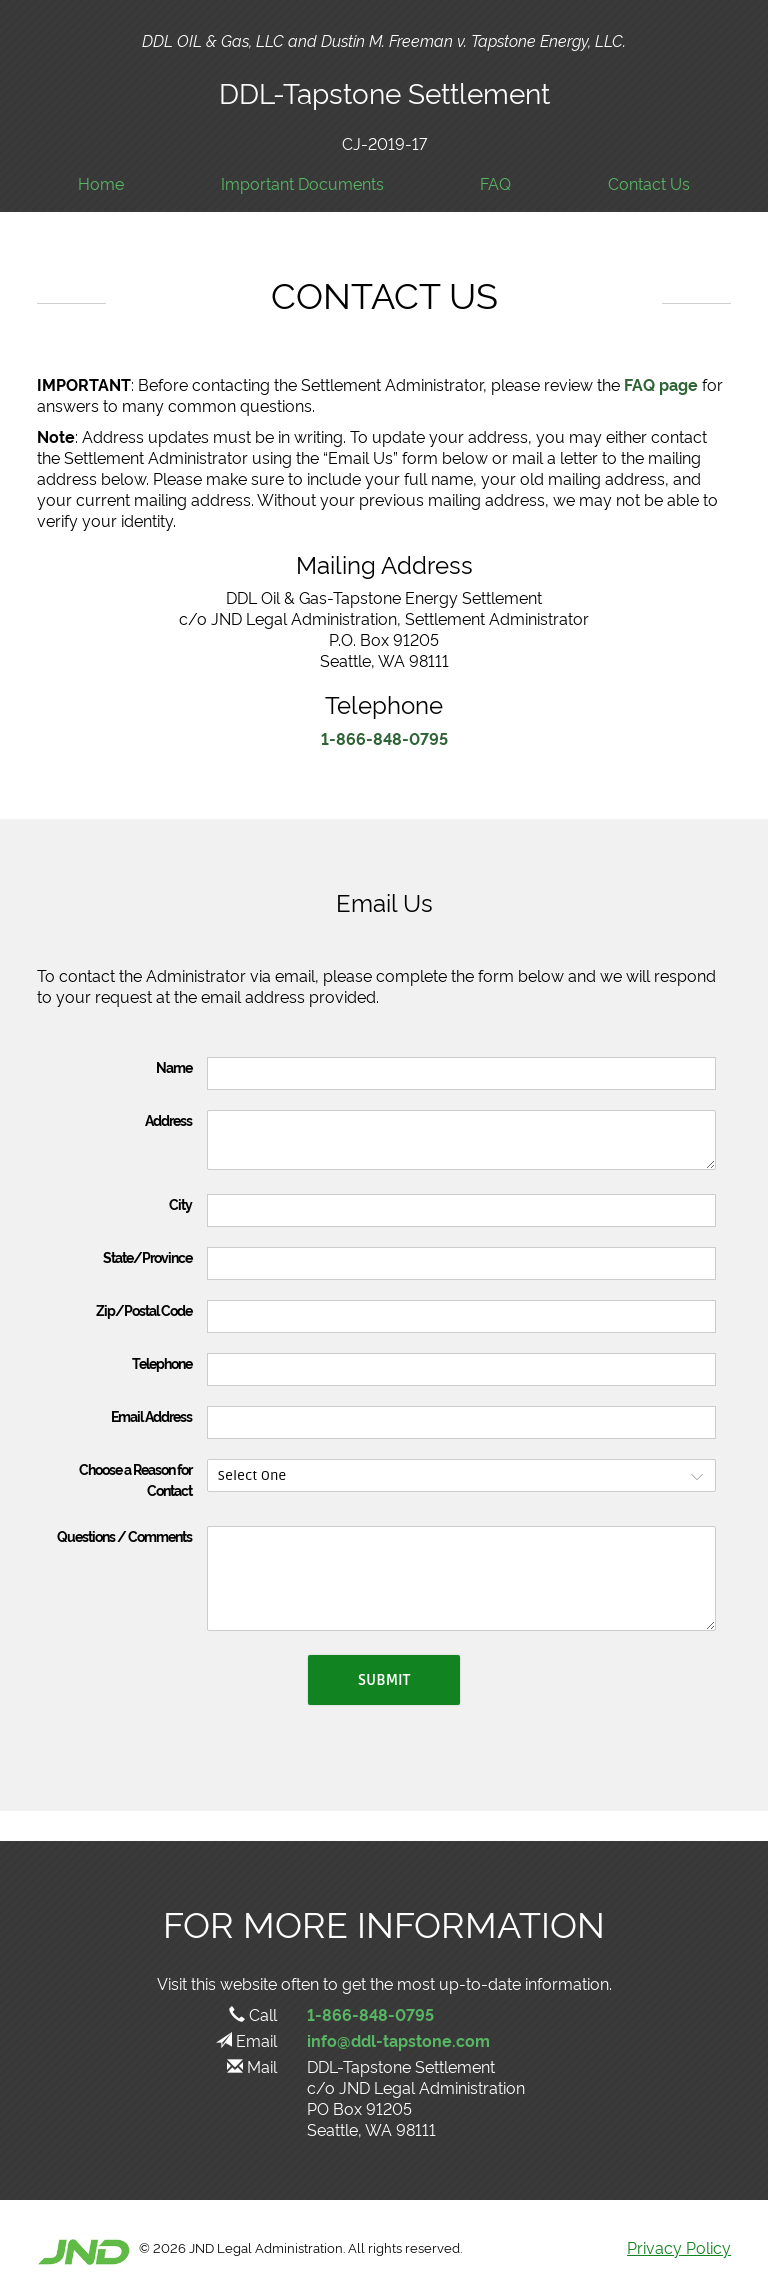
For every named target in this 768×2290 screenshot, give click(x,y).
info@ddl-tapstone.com (398, 2040)
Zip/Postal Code (144, 1310)
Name (174, 1067)
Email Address (151, 1416)
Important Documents (302, 183)
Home (101, 183)
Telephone (162, 1363)
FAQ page (661, 384)
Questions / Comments (124, 1536)
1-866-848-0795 (384, 738)
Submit (384, 1680)
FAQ (495, 183)
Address (168, 1120)
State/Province (147, 1257)
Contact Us (649, 183)
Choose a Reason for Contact (135, 1479)
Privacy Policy (679, 2247)
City (180, 1204)
